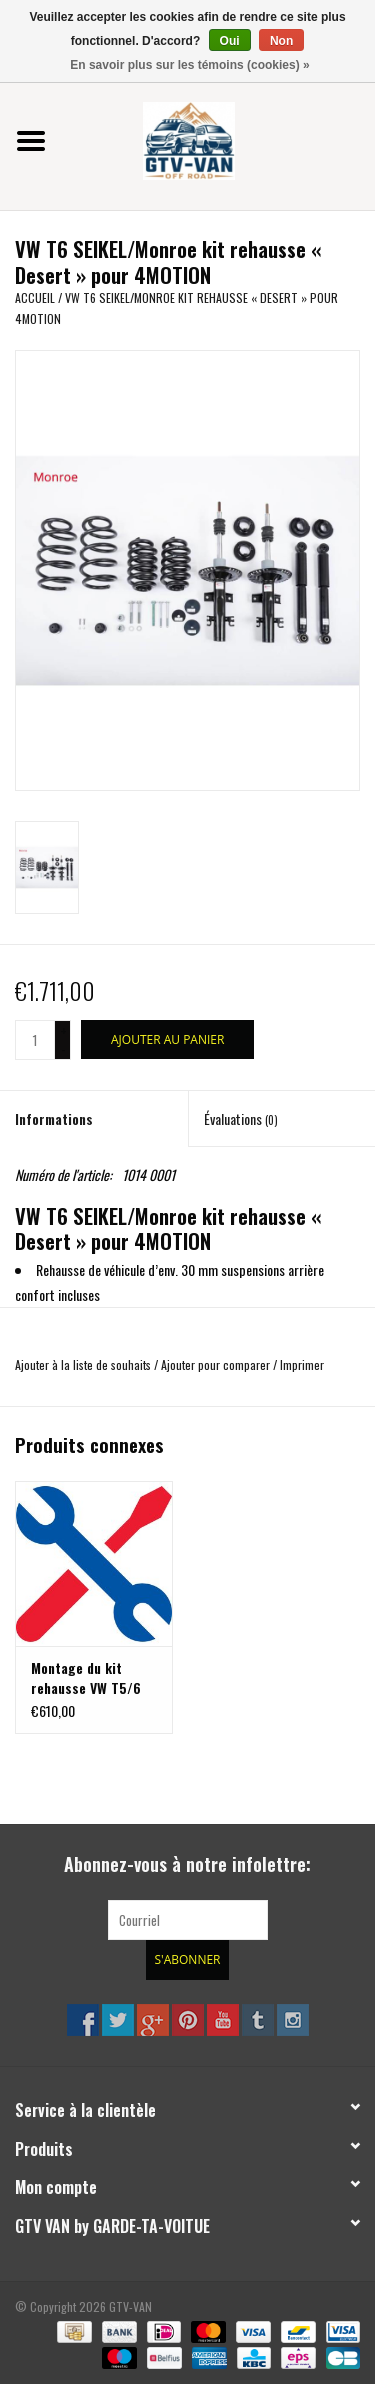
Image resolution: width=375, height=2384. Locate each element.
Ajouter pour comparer (217, 1364)
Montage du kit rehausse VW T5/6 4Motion (86, 1678)
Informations (54, 1118)
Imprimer (302, 1364)
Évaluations (241, 1118)
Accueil (35, 297)
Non (281, 41)
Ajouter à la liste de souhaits (83, 1364)
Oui (230, 41)
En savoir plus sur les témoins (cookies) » (189, 65)
